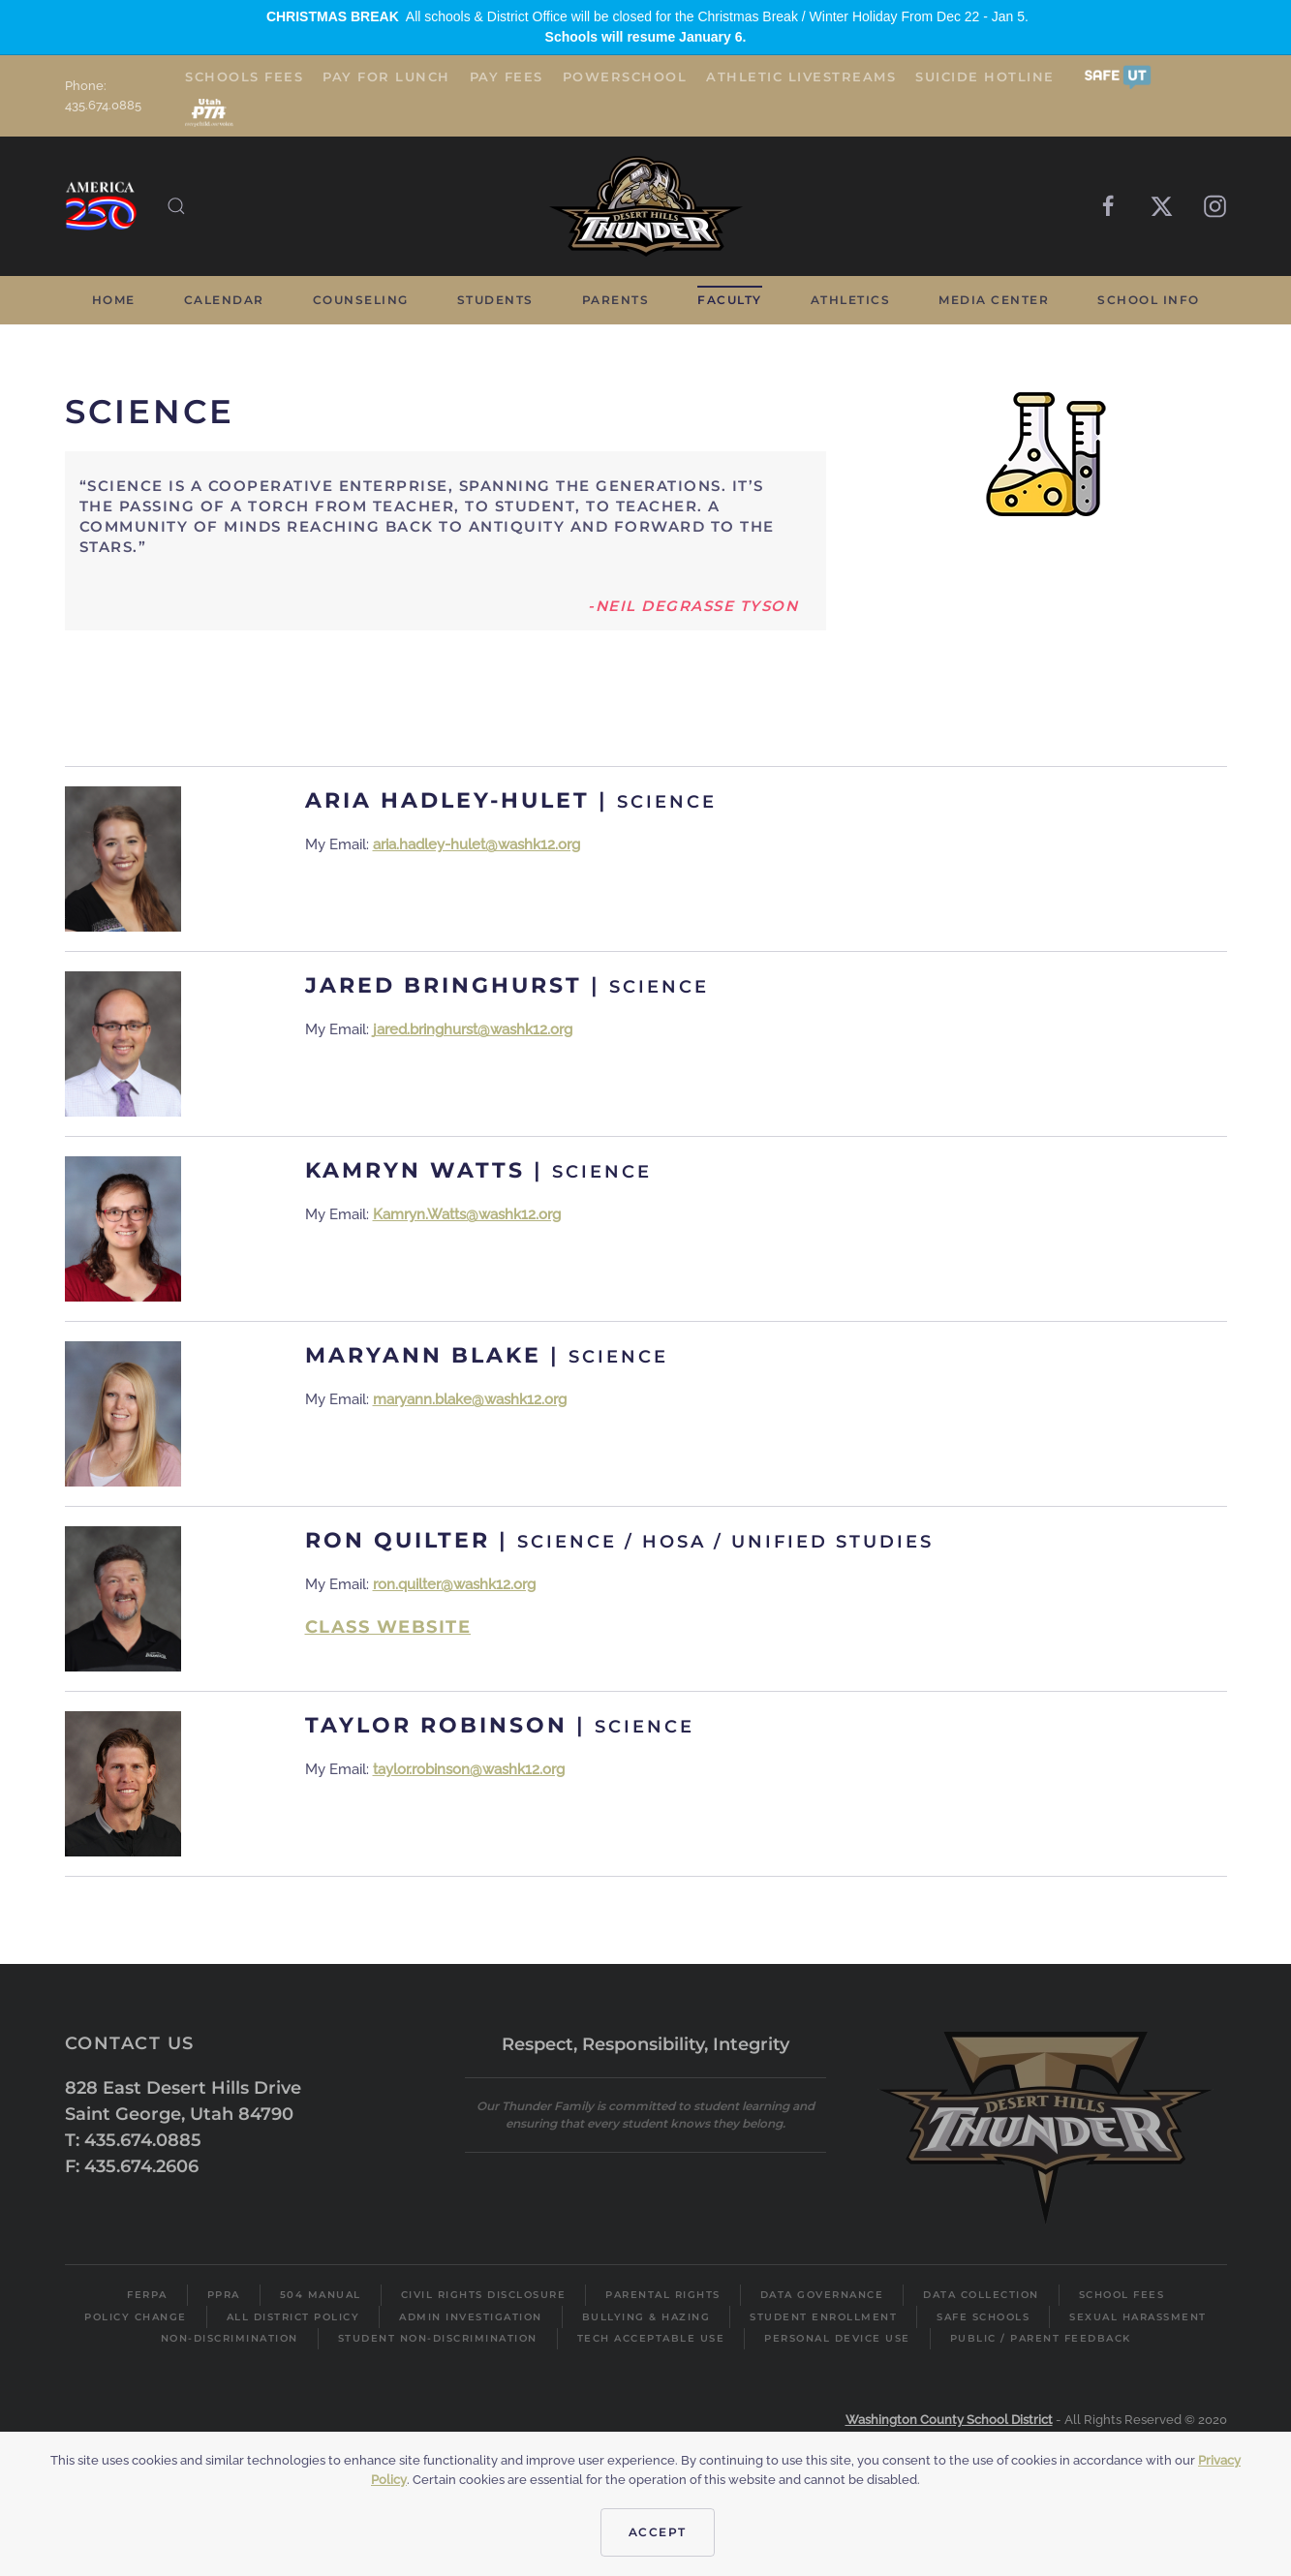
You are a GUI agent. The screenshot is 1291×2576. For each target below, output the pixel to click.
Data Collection (981, 2294)
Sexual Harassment (1138, 2317)
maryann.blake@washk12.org (470, 1399)
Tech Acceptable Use (651, 2338)
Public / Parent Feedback (1040, 2338)
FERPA (147, 2294)
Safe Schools (983, 2317)
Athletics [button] (851, 299)
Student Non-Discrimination (438, 2338)
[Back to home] (646, 206)
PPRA (223, 2294)
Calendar (224, 299)
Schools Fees (244, 76)
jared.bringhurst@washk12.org (472, 1029)
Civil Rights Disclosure (484, 2294)
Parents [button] (616, 299)
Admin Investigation (470, 2317)
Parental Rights (663, 2294)
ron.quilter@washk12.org (454, 1584)
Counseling (361, 299)
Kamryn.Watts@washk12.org (467, 1214)
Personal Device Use (837, 2338)
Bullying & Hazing (646, 2317)
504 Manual (320, 2294)
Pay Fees (506, 76)
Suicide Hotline (985, 76)
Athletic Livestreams (801, 76)
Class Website (388, 1627)
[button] (1118, 76)
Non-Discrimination (229, 2338)
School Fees (1122, 2294)
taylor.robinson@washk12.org (469, 1769)
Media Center (993, 299)
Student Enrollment (823, 2317)
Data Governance (822, 2294)
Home (114, 299)
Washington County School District (949, 2419)
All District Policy (293, 2317)
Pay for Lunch (386, 76)
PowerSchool (625, 76)
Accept (658, 2532)
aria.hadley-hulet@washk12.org (476, 844)
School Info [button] (1148, 299)
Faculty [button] (729, 299)
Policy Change (135, 2317)
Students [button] (495, 299)
